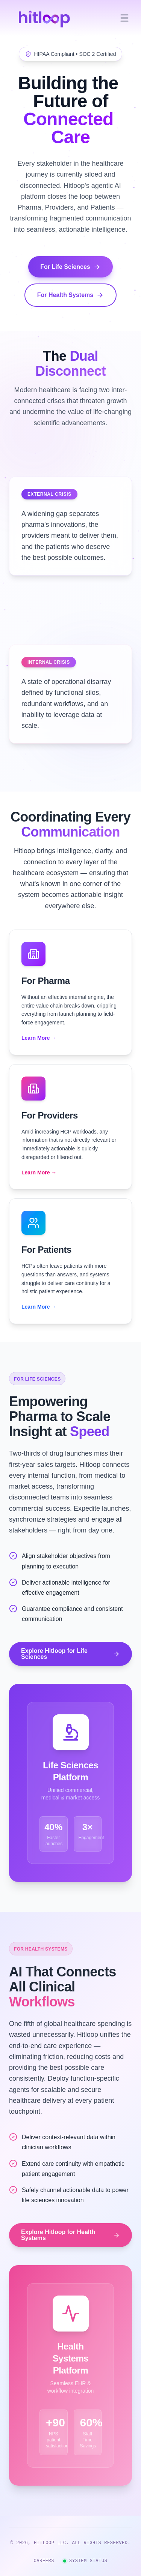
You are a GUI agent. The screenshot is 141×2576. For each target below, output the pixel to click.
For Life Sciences (70, 267)
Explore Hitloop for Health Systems (70, 2235)
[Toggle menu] (124, 17)
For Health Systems (70, 295)
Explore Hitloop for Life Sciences (70, 1654)
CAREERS (43, 2561)
